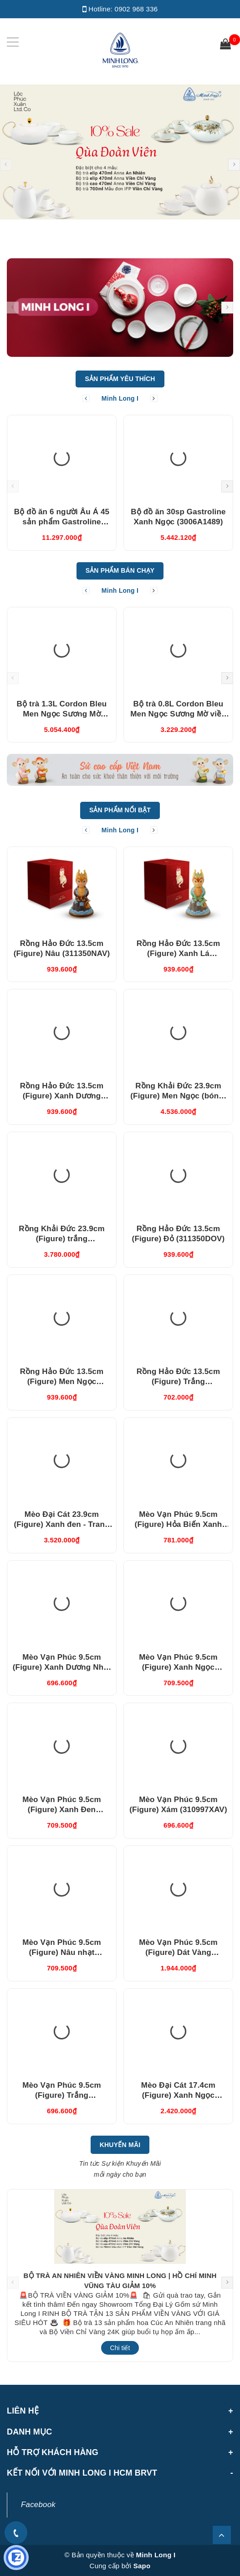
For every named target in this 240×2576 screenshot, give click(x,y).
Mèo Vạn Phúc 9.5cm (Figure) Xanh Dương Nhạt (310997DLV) (62, 1667)
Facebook (38, 2504)
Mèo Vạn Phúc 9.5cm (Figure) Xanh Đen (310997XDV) (61, 1809)
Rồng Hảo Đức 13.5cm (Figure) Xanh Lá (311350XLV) (178, 953)
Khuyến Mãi (120, 2144)
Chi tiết (120, 2347)
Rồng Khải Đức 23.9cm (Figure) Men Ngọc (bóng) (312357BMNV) (178, 1096)
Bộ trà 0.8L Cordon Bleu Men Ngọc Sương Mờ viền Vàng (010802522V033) (178, 714)
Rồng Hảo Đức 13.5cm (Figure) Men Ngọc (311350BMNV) (62, 1381)
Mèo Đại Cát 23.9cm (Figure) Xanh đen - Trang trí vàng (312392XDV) (61, 1524)
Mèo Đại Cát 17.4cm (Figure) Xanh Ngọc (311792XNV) (178, 2095)
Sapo (142, 2566)
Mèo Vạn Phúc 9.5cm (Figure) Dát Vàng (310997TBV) (178, 1952)
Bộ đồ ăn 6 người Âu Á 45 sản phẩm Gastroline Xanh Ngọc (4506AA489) (61, 521)
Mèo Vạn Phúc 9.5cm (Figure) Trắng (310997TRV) (61, 2095)
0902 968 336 (136, 9)
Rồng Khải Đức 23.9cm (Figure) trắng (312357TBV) (61, 1238)
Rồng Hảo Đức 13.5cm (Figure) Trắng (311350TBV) (178, 1381)
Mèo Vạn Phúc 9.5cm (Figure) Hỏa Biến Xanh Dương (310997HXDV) (178, 1524)
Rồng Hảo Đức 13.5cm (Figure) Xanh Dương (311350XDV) (62, 1096)
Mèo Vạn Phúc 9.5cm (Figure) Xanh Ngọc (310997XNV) (178, 1667)
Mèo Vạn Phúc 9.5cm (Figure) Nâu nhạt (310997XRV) (61, 1952)
